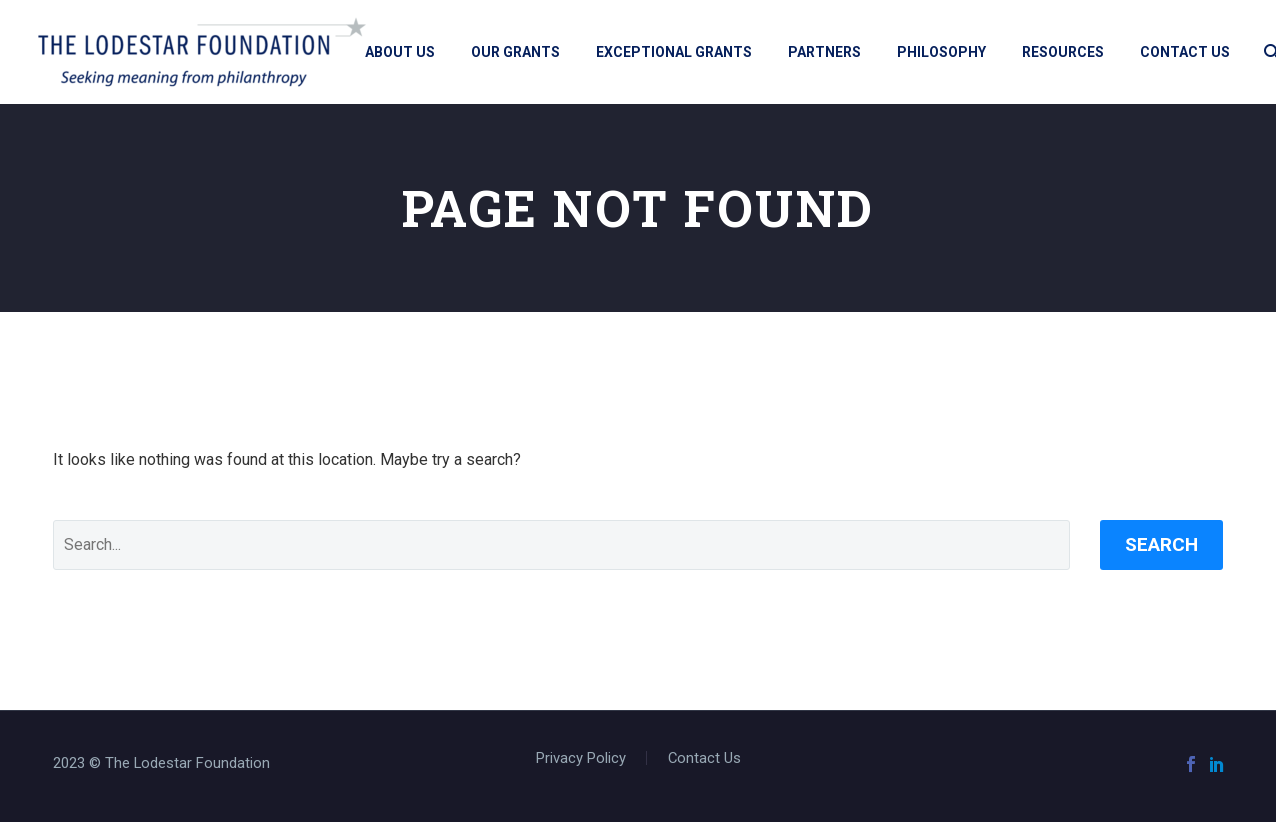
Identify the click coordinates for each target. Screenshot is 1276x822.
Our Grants (515, 52)
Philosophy (941, 52)
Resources (1063, 52)
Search (1161, 544)
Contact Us (1185, 52)
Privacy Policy (581, 758)
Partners (824, 52)
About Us (400, 52)
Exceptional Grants (674, 52)
